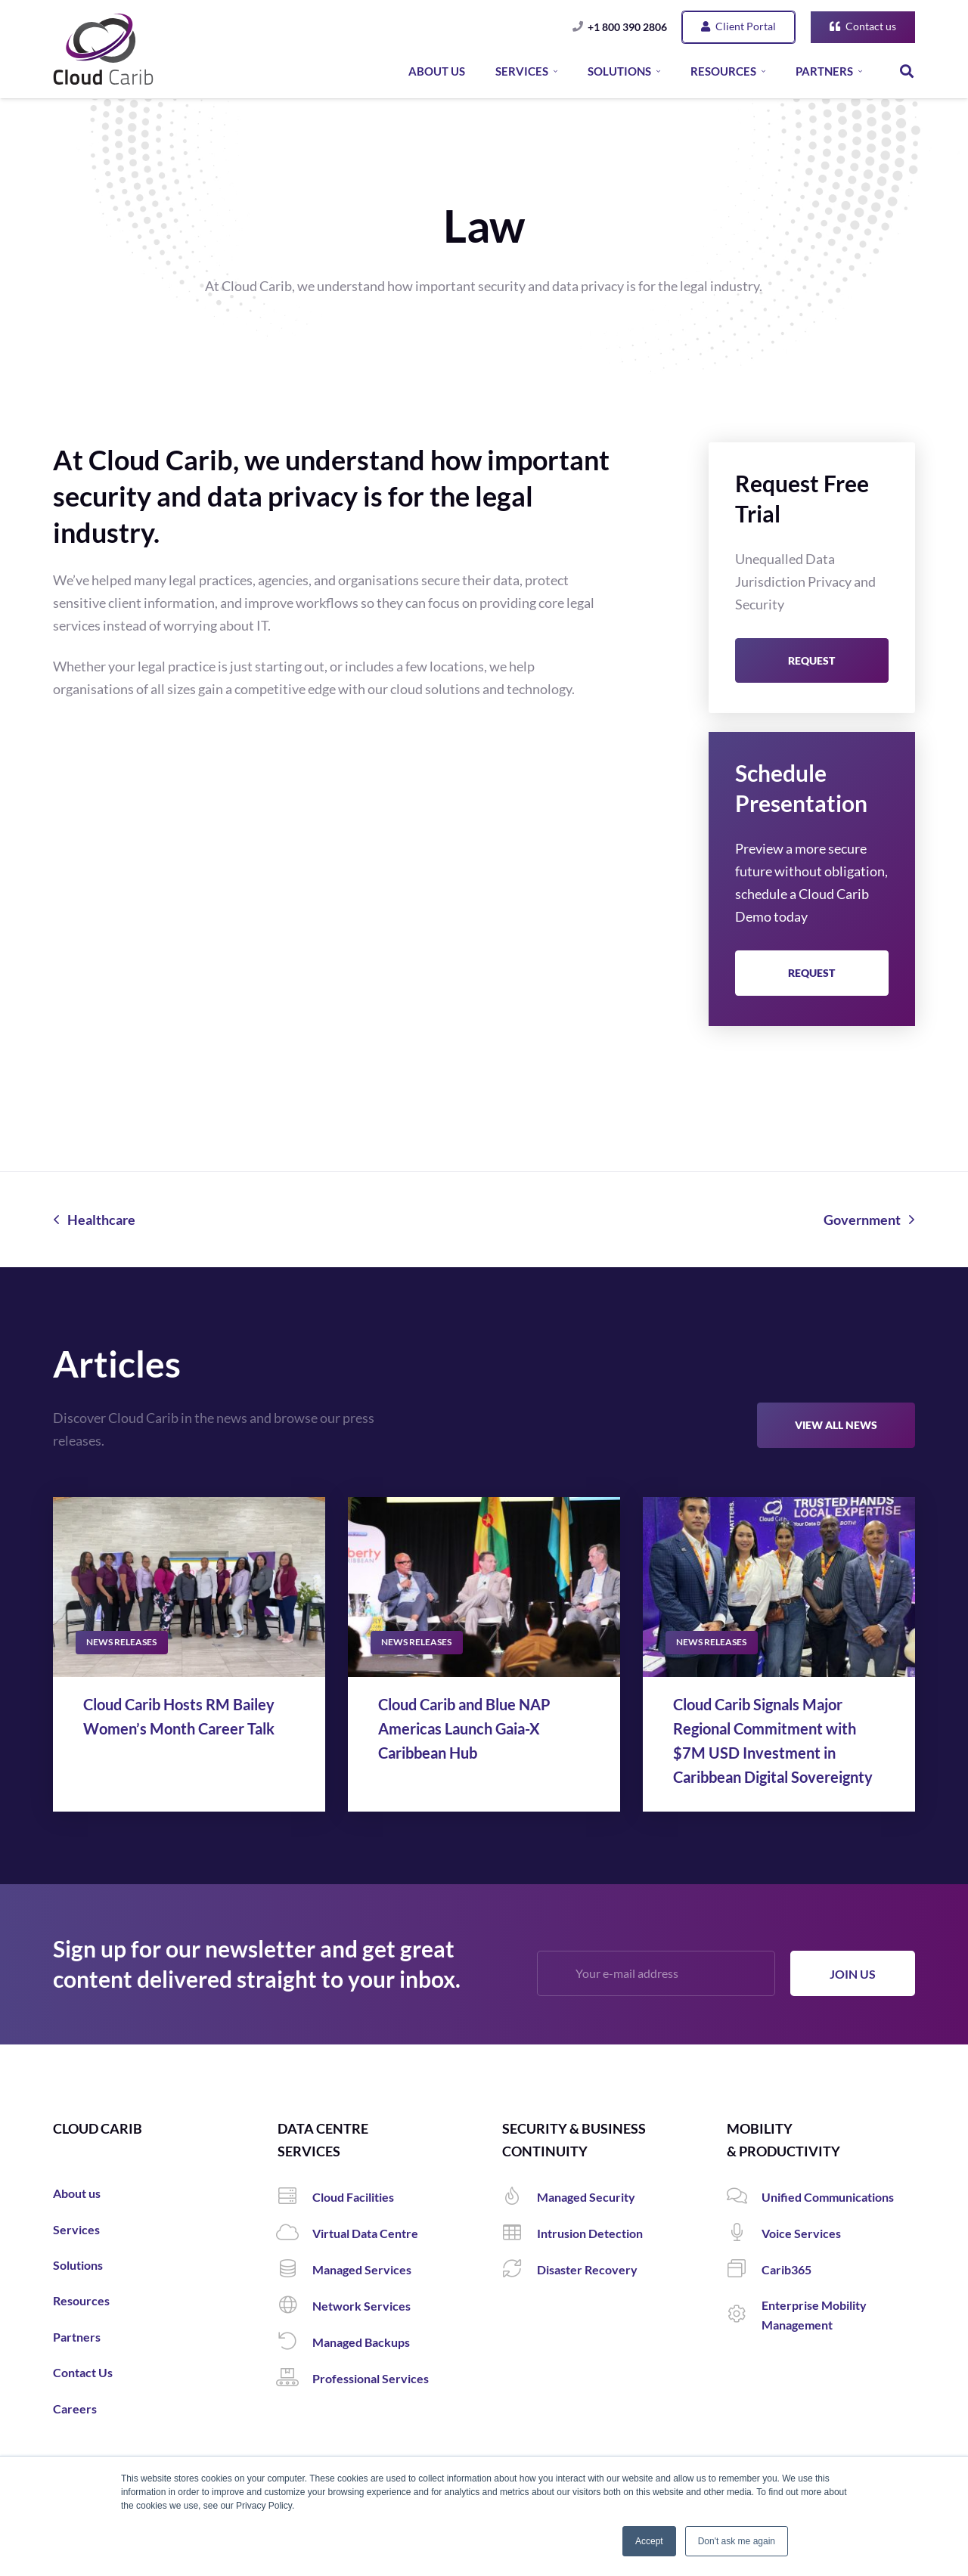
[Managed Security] (519, 2197)
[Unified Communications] (744, 2197)
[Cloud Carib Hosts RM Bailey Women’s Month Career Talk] (189, 1587)
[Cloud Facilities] (295, 2197)
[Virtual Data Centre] (295, 2233)
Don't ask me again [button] (736, 2541)
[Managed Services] (295, 2269)
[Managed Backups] (295, 2342)
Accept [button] (649, 2541)
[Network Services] (295, 2306)
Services (76, 2229)
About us (77, 2193)
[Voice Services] (744, 2233)
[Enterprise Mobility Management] (744, 2315)
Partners (77, 2337)
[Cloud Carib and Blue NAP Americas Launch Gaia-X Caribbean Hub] (484, 1587)
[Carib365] (744, 2269)
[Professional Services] (295, 2378)
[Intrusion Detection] (519, 2233)
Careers (75, 2408)
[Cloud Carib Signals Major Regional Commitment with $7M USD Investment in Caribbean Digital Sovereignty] (779, 1587)
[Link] (103, 49)
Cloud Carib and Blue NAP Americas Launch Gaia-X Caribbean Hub (464, 1728)
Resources (81, 2300)
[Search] (907, 71)
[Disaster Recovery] (519, 2269)
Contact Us (83, 2372)
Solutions (78, 2265)
